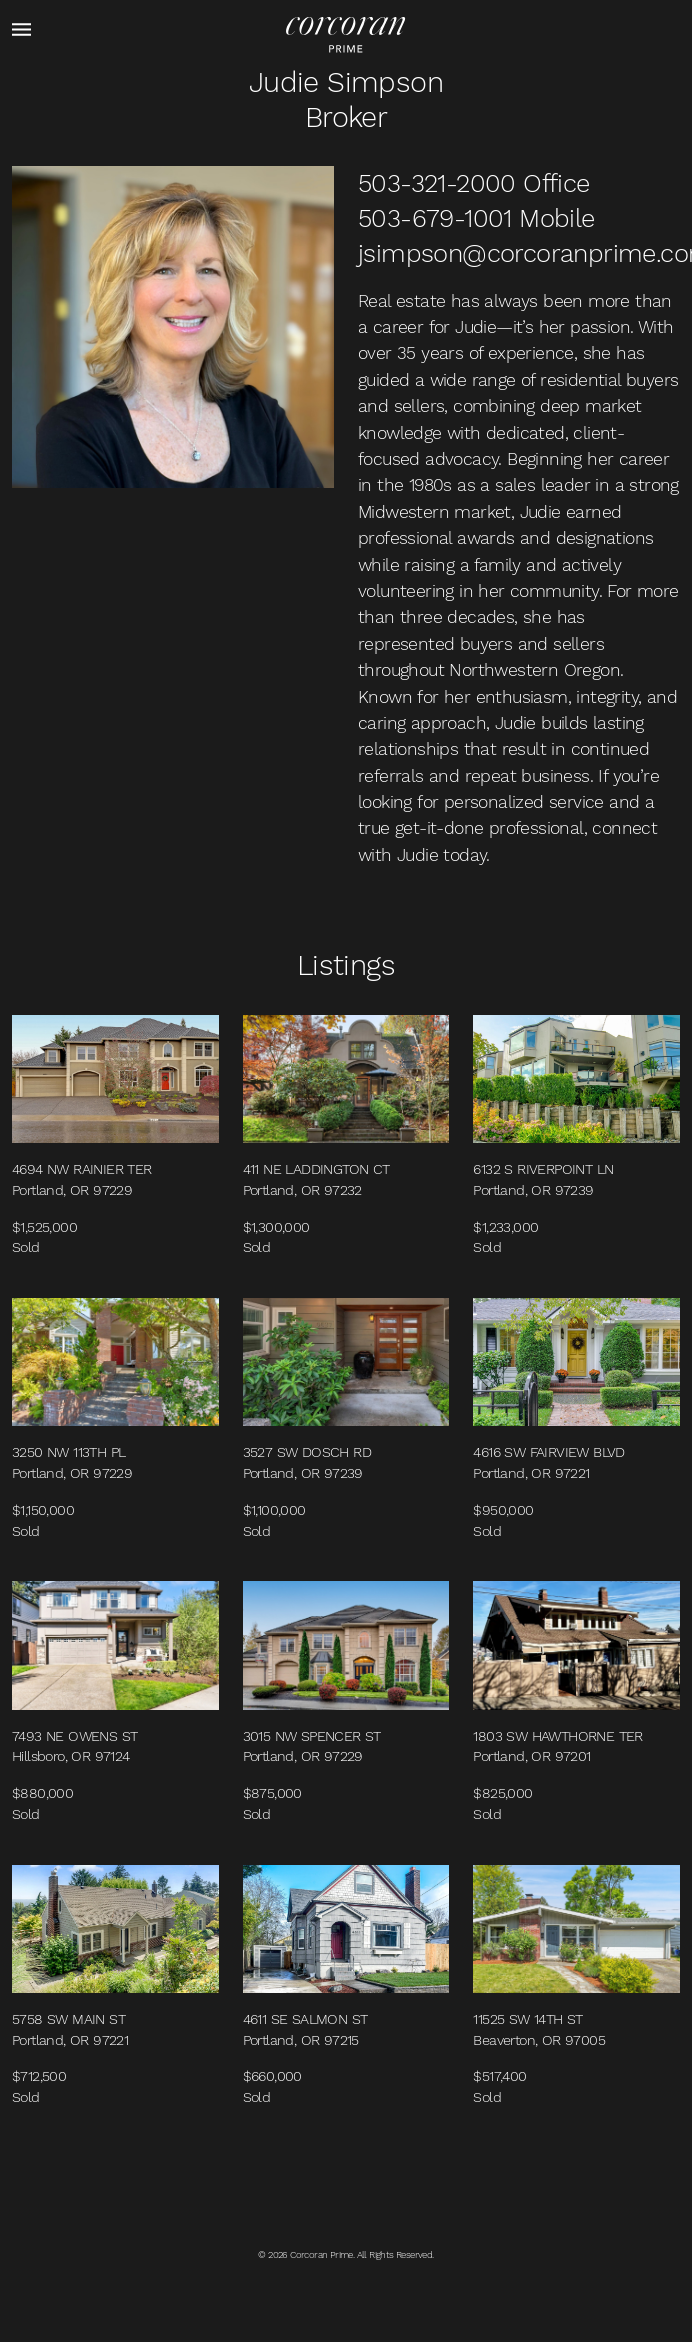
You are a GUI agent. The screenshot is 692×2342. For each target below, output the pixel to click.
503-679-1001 (435, 218)
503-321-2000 (437, 183)
